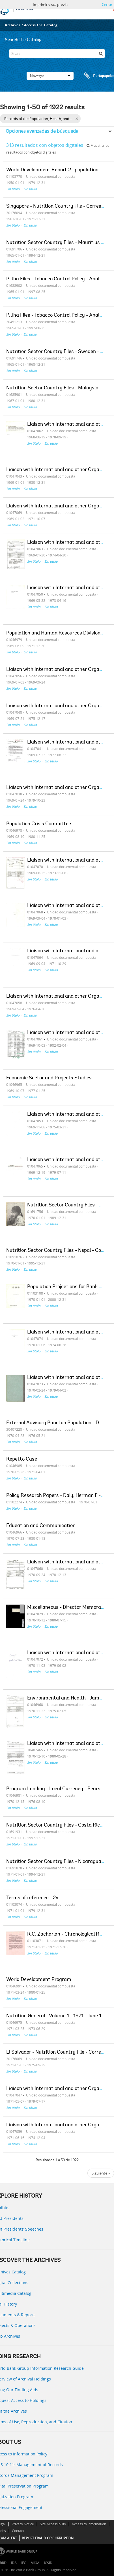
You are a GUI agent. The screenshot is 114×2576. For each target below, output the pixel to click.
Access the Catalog (41, 25)
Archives (12, 25)
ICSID (48, 2563)
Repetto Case (21, 1459)
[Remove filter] (76, 119)
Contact (18, 2530)
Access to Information (89, 2524)
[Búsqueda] (100, 53)
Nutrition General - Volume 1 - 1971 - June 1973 (58, 2016)
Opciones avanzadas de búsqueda (42, 131)
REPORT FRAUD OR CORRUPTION (48, 2538)
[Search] (57, 53)
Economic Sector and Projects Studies (49, 1078)
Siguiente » (101, 2173)
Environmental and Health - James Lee (70, 1698)
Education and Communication (41, 1525)
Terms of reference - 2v (32, 1898)
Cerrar (107, 4)
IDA (14, 2563)
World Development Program (38, 1979)
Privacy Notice (23, 2524)
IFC (23, 2563)
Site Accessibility (53, 2524)
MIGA (35, 2563)
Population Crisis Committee (38, 824)
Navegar (50, 75)
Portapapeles (93, 76)
